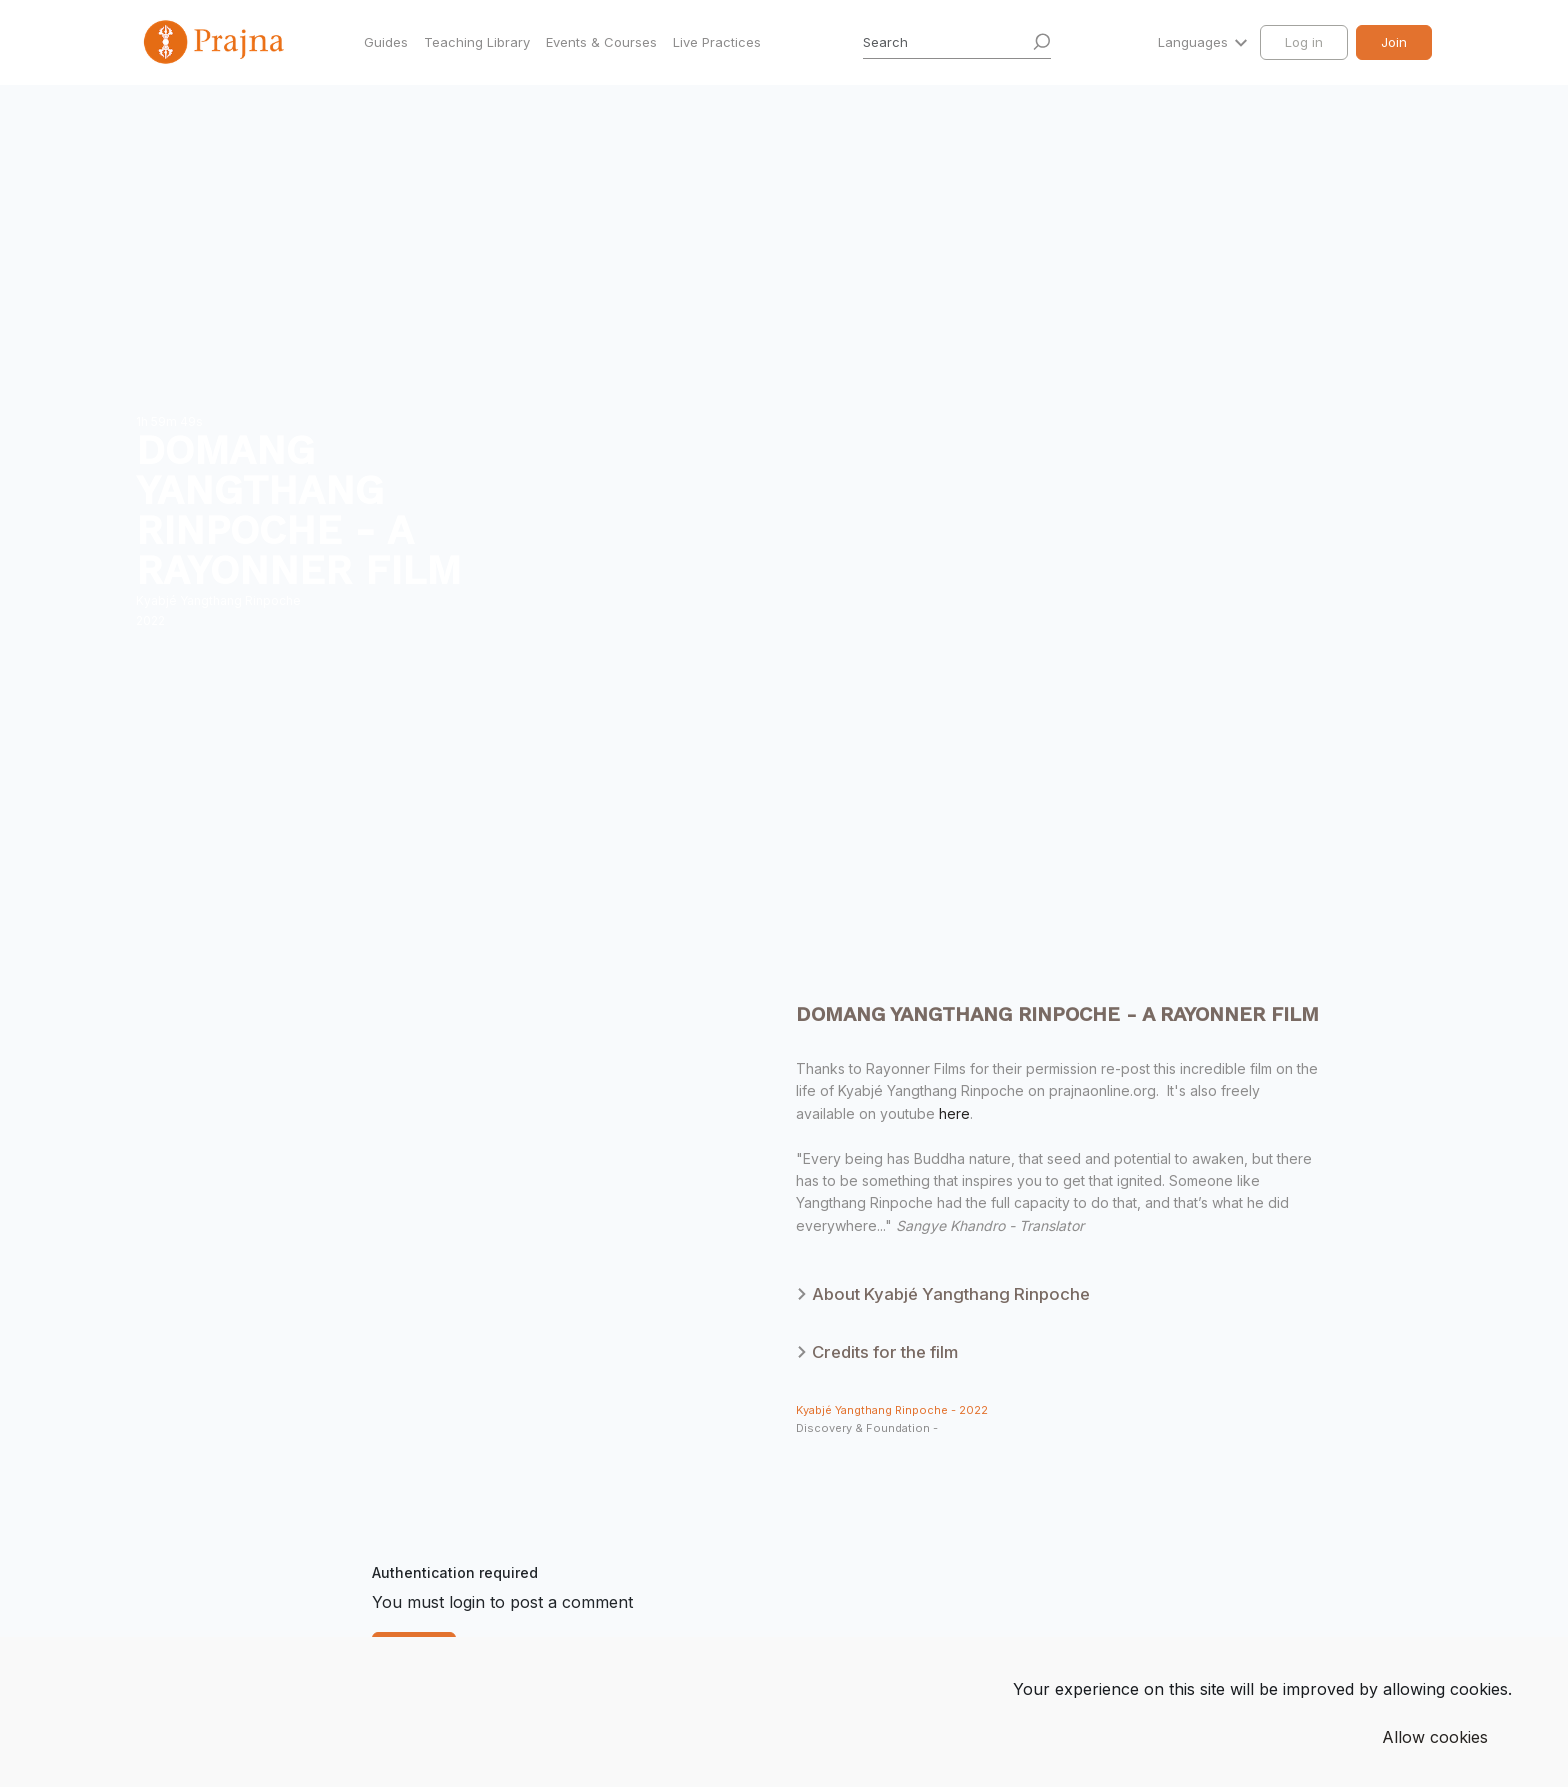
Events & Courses (601, 42)
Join (1394, 42)
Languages (1195, 42)
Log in (1304, 42)
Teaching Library (477, 42)
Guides (386, 42)
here (954, 1113)
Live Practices (717, 42)
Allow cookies (1435, 1737)
